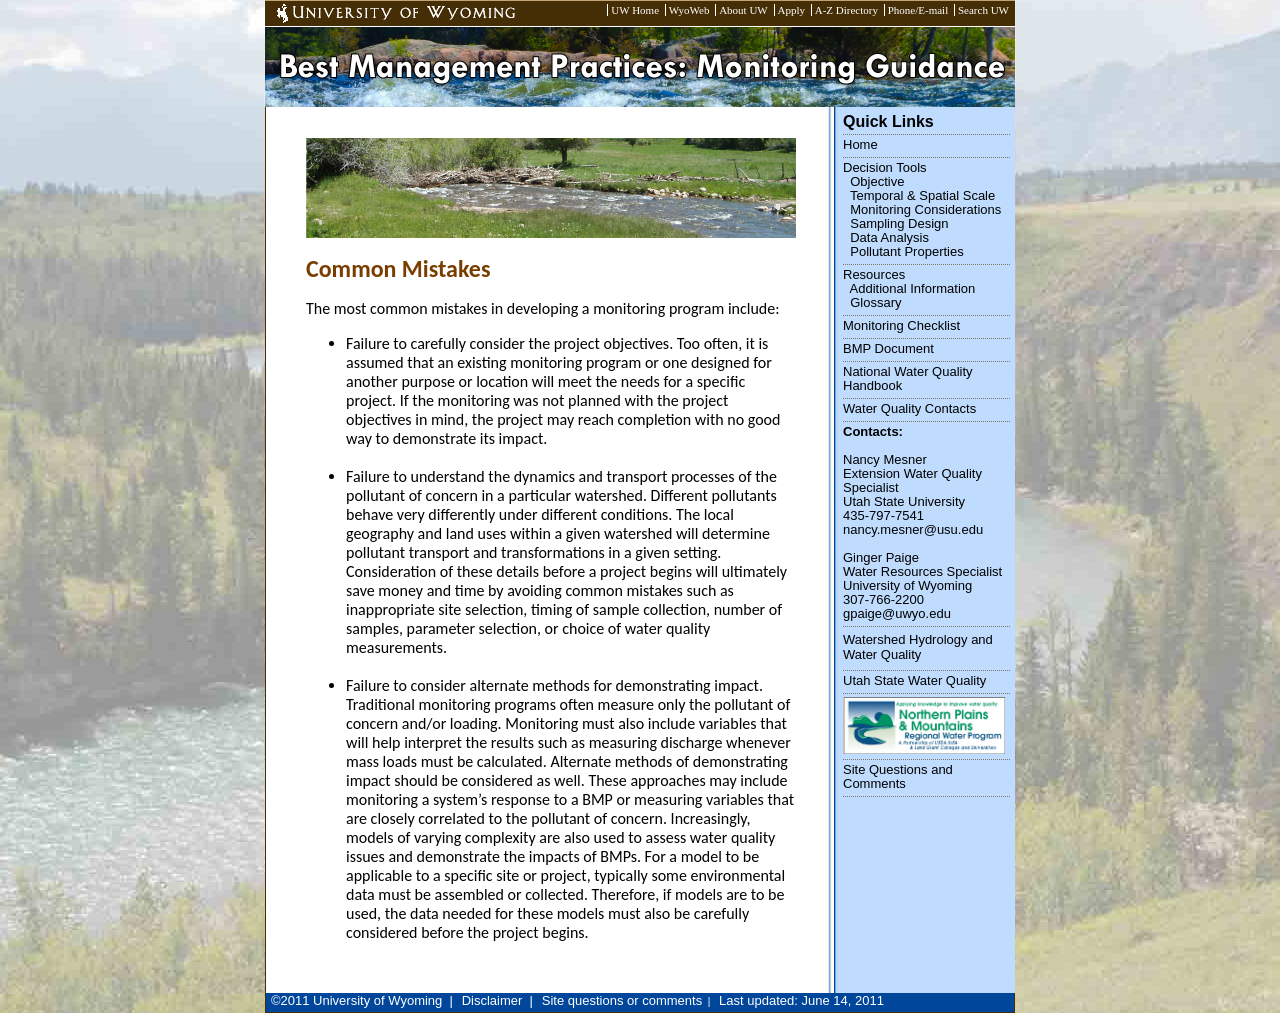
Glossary (875, 302)
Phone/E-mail (918, 10)
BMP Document (888, 348)
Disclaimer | (497, 1000)
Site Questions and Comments (898, 776)
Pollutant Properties (906, 251)
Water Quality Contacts (909, 408)
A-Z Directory (846, 10)
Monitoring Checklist (901, 325)
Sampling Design (899, 223)
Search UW (983, 10)
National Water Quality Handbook (908, 378)
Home (860, 144)
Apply (792, 10)
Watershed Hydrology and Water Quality (918, 647)
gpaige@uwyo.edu (897, 613)
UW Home (635, 10)
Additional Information (913, 288)
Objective (877, 181)
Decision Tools (885, 167)
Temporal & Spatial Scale (922, 195)
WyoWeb (689, 10)
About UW (743, 10)
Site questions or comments (622, 1000)
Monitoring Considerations (925, 209)
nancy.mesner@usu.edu (913, 529)
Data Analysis (889, 237)
